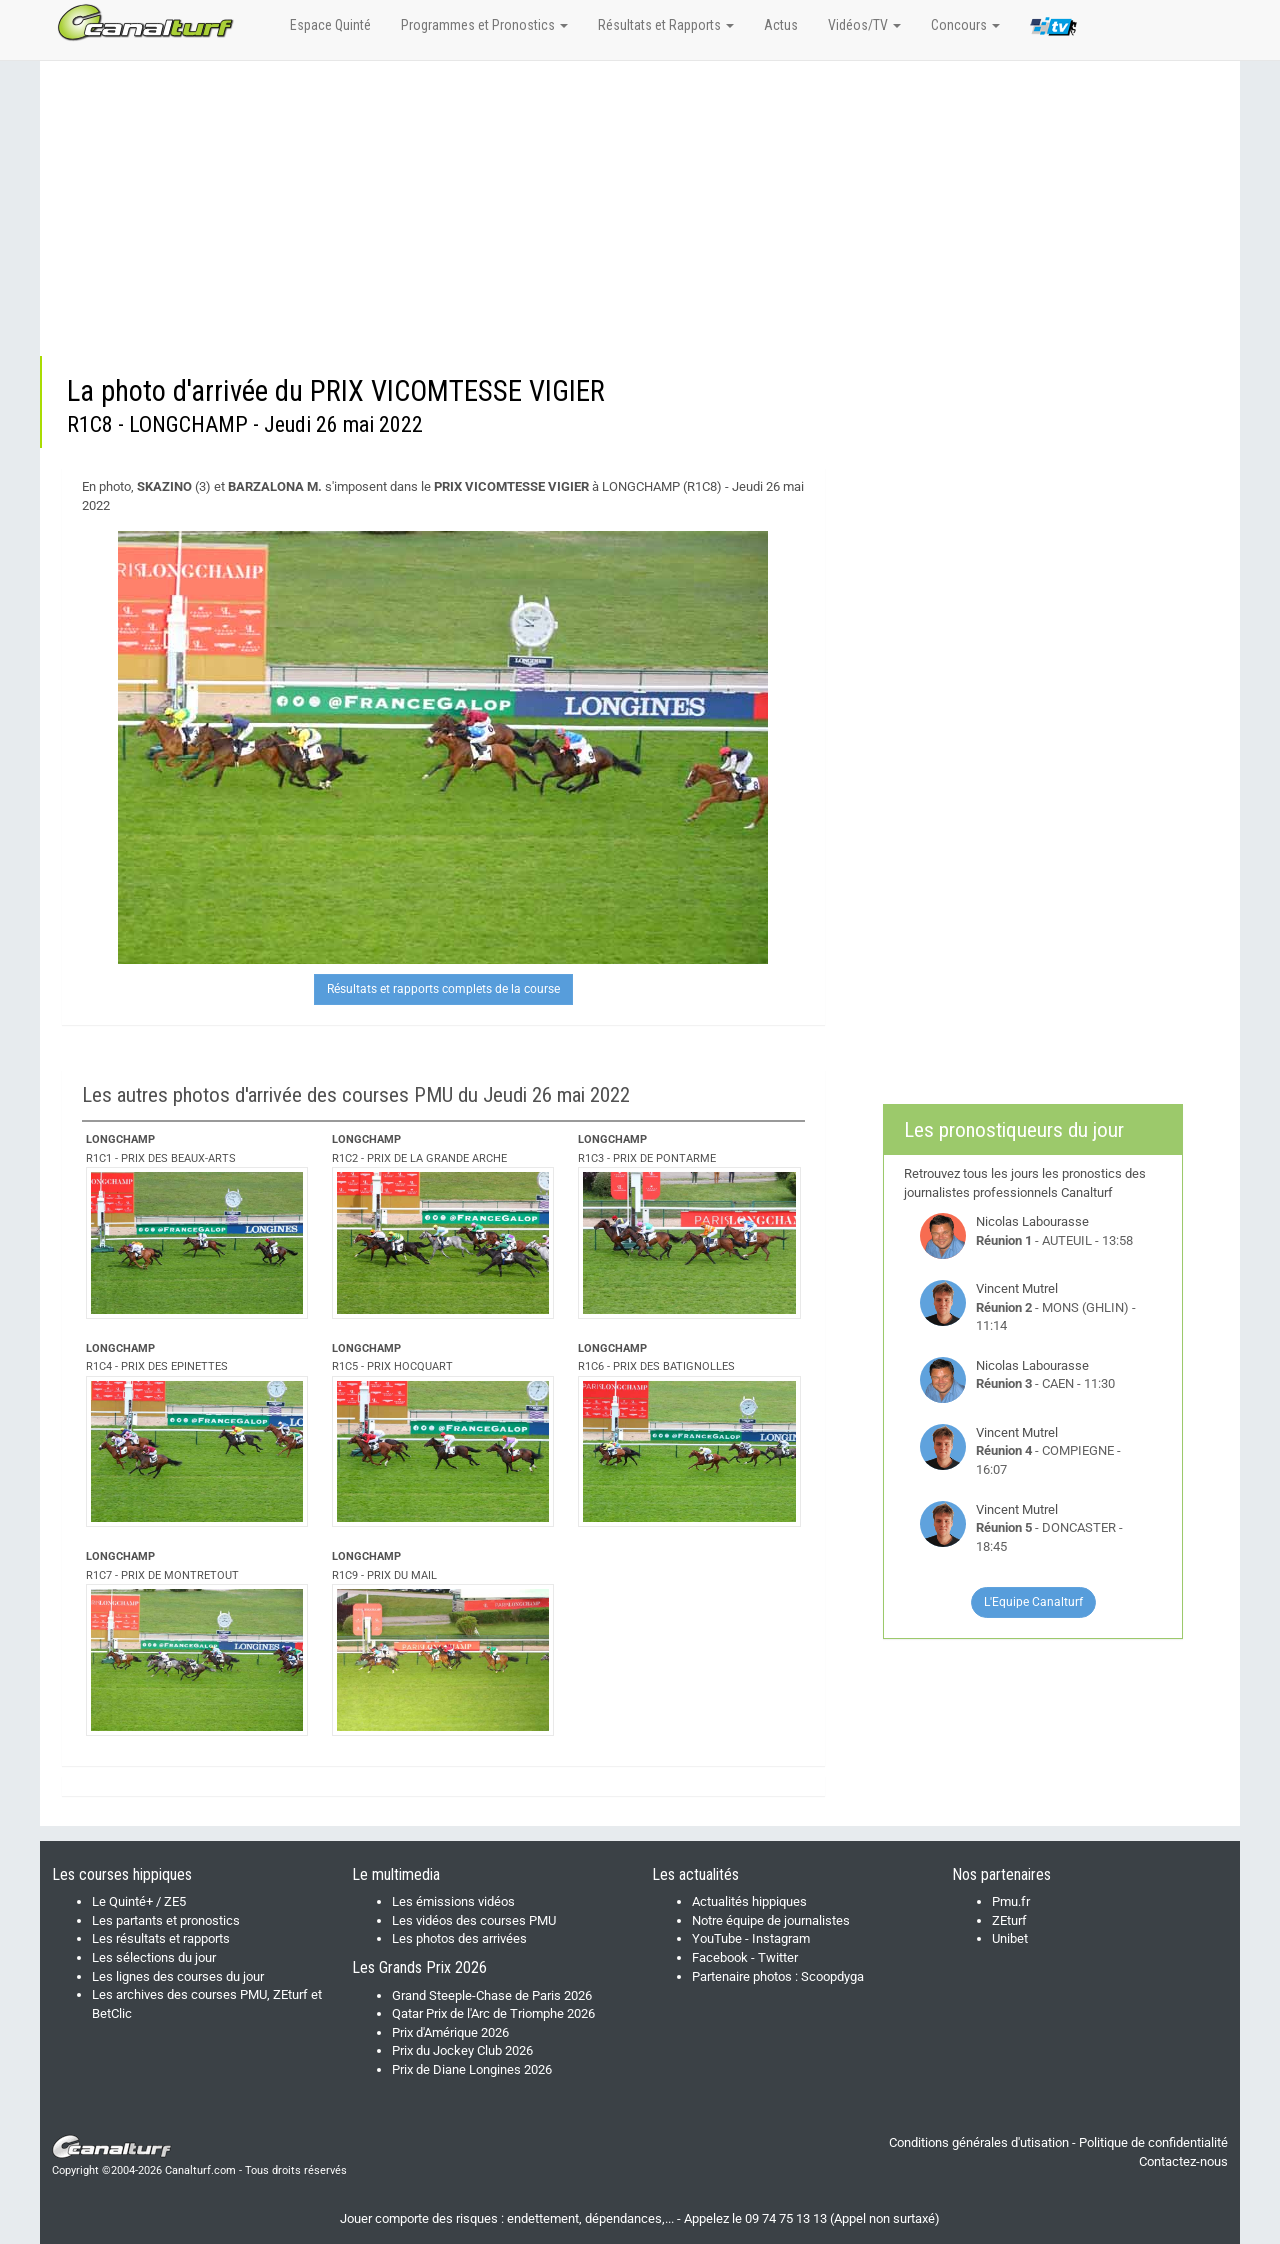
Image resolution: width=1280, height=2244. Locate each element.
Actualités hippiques (749, 1901)
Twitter (778, 1957)
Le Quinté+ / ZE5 (139, 1901)
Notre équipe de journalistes (771, 1920)
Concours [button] (965, 25)
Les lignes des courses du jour (178, 1976)
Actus (781, 25)
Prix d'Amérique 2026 (450, 2032)
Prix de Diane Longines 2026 (472, 2069)
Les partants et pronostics (166, 1920)
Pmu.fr (1011, 1901)
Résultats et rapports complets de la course (443, 989)
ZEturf (1009, 1920)
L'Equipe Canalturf (1033, 1602)
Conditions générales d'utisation (979, 2142)
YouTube (717, 1938)
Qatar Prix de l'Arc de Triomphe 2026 (493, 2013)
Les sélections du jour (154, 1957)
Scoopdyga (832, 1976)
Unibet (1010, 1938)
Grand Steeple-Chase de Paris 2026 (492, 1995)
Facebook (720, 1957)
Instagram (781, 1938)
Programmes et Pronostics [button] (484, 25)
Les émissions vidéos (453, 1901)
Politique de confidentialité (1153, 2142)
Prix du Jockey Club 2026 (462, 2050)
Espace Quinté (330, 25)
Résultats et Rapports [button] (666, 25)
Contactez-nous (1183, 2161)
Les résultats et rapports (161, 1938)
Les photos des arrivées (459, 1938)
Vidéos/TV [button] (864, 25)
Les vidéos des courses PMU (474, 1920)
